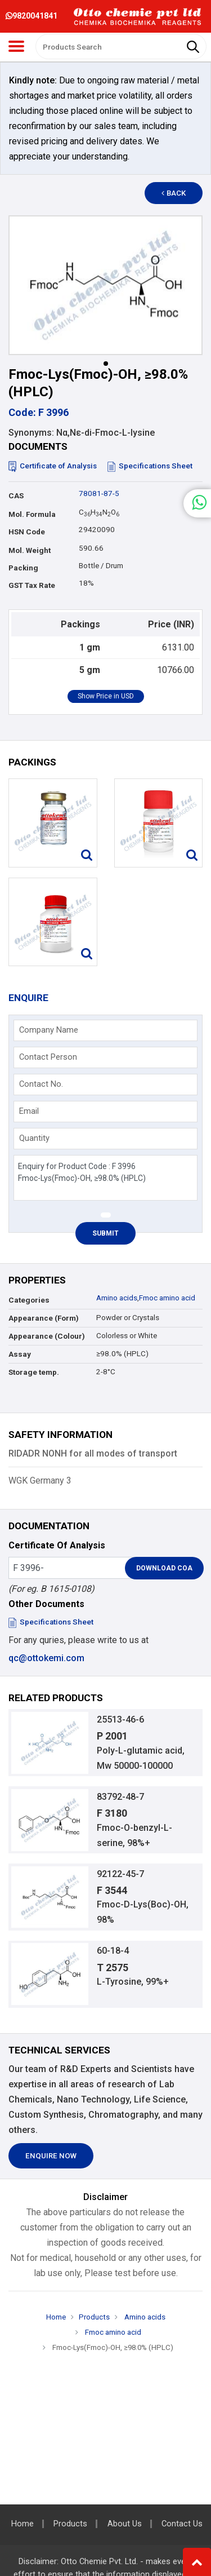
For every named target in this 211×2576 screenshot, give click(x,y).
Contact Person (48, 1057)
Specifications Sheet (149, 466)
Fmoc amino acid (167, 1298)
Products (94, 2317)
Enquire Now (51, 2156)
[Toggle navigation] (16, 46)
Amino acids (116, 1298)
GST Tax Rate (31, 585)
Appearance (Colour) (46, 1336)
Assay (19, 1354)
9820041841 (31, 15)
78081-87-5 (99, 493)
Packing (23, 568)
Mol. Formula (32, 514)
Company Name (48, 1030)
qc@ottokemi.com (46, 1658)
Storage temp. (33, 1372)
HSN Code (26, 532)
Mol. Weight (29, 550)
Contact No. (41, 1084)
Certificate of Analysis (52, 466)
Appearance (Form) (43, 1318)
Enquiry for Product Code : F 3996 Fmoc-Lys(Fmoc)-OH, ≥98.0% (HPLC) (105, 1178)
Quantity (34, 1138)
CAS (16, 496)
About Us (124, 2524)
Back (173, 193)
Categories (29, 1300)
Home (56, 2317)
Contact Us (182, 2524)
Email (29, 1111)
